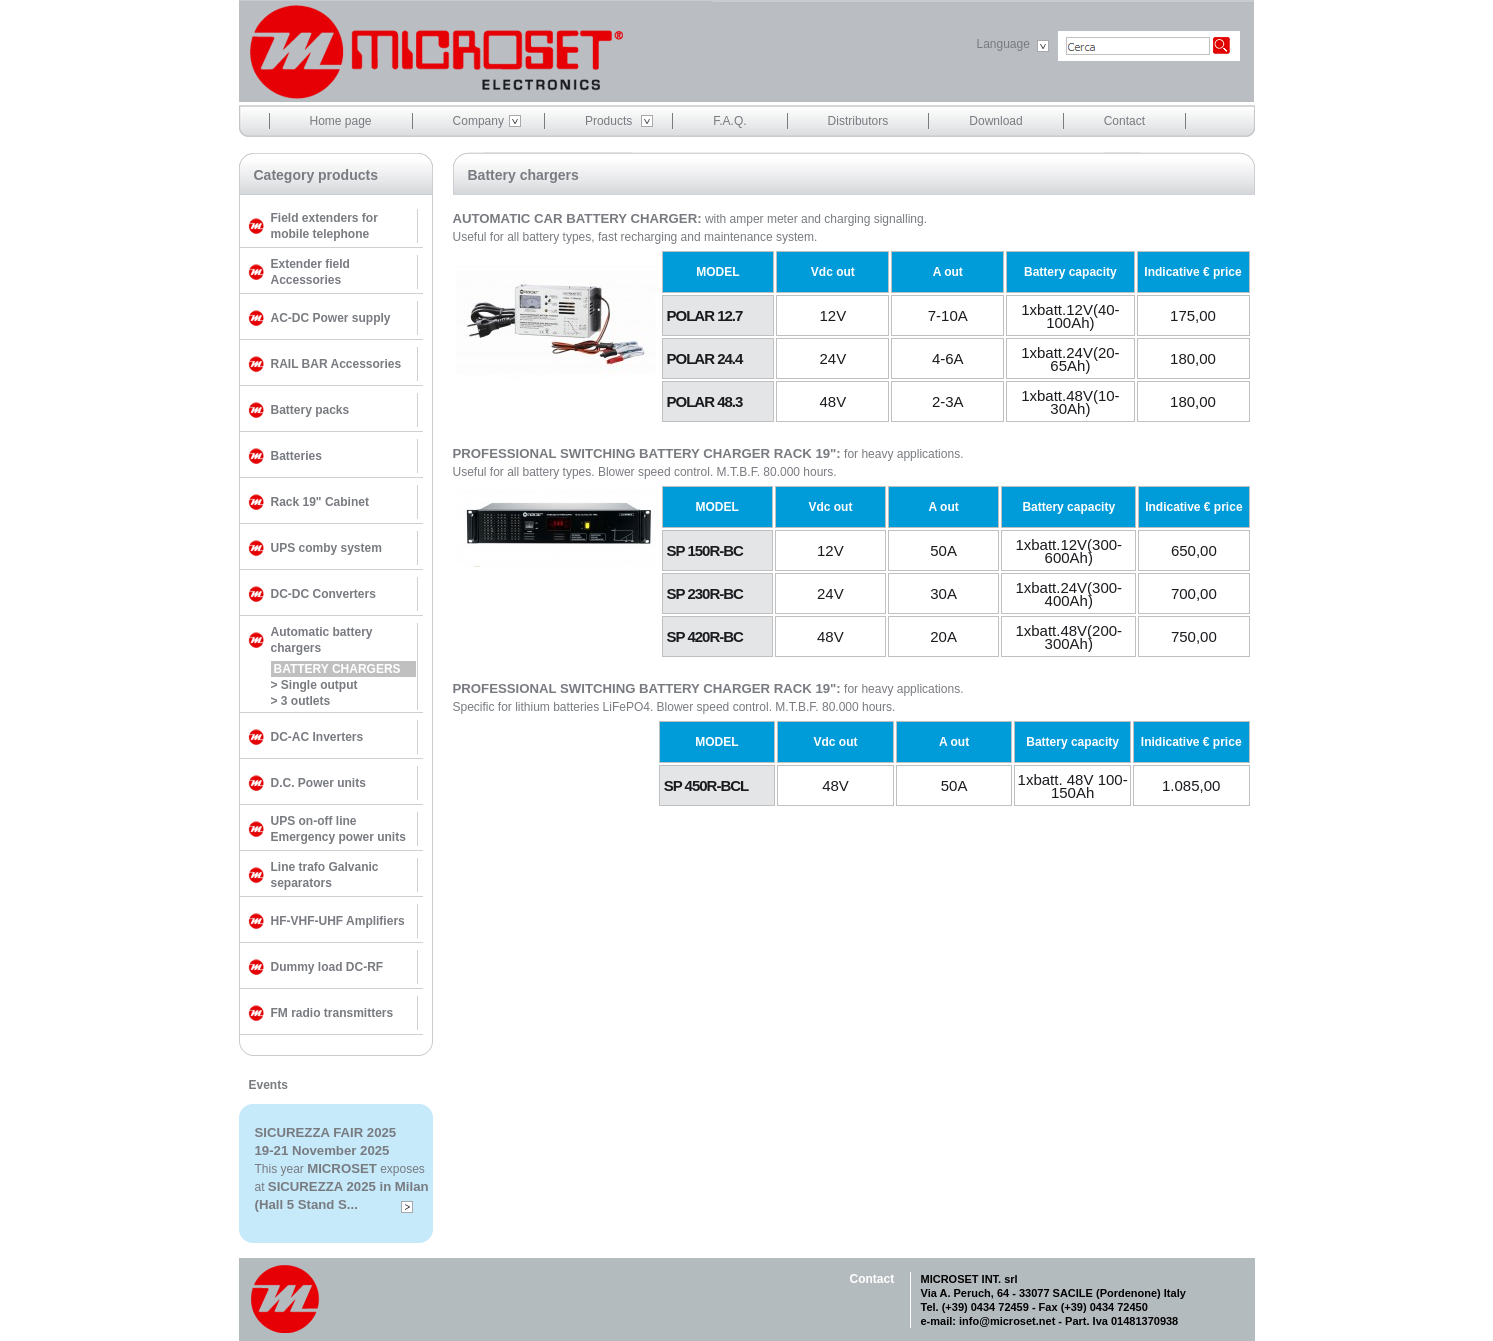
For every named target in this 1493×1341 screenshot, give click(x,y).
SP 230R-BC (705, 593)
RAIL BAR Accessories (336, 364)
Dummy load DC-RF (327, 967)
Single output (319, 685)
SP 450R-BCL (706, 785)
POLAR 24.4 (705, 358)
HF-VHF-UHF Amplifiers (338, 921)
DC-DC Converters (323, 594)
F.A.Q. (729, 121)
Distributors (858, 121)
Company (478, 121)
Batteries (296, 456)
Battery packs (310, 410)
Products (608, 121)
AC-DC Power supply (331, 318)
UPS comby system (326, 548)
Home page (341, 121)
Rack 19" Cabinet (320, 502)
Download (995, 121)
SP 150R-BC (705, 550)
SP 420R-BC (705, 636)
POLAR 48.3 (705, 401)
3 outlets (305, 701)
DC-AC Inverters (317, 737)
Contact (1124, 121)
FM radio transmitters (332, 1013)
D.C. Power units (318, 783)
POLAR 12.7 (705, 315)
